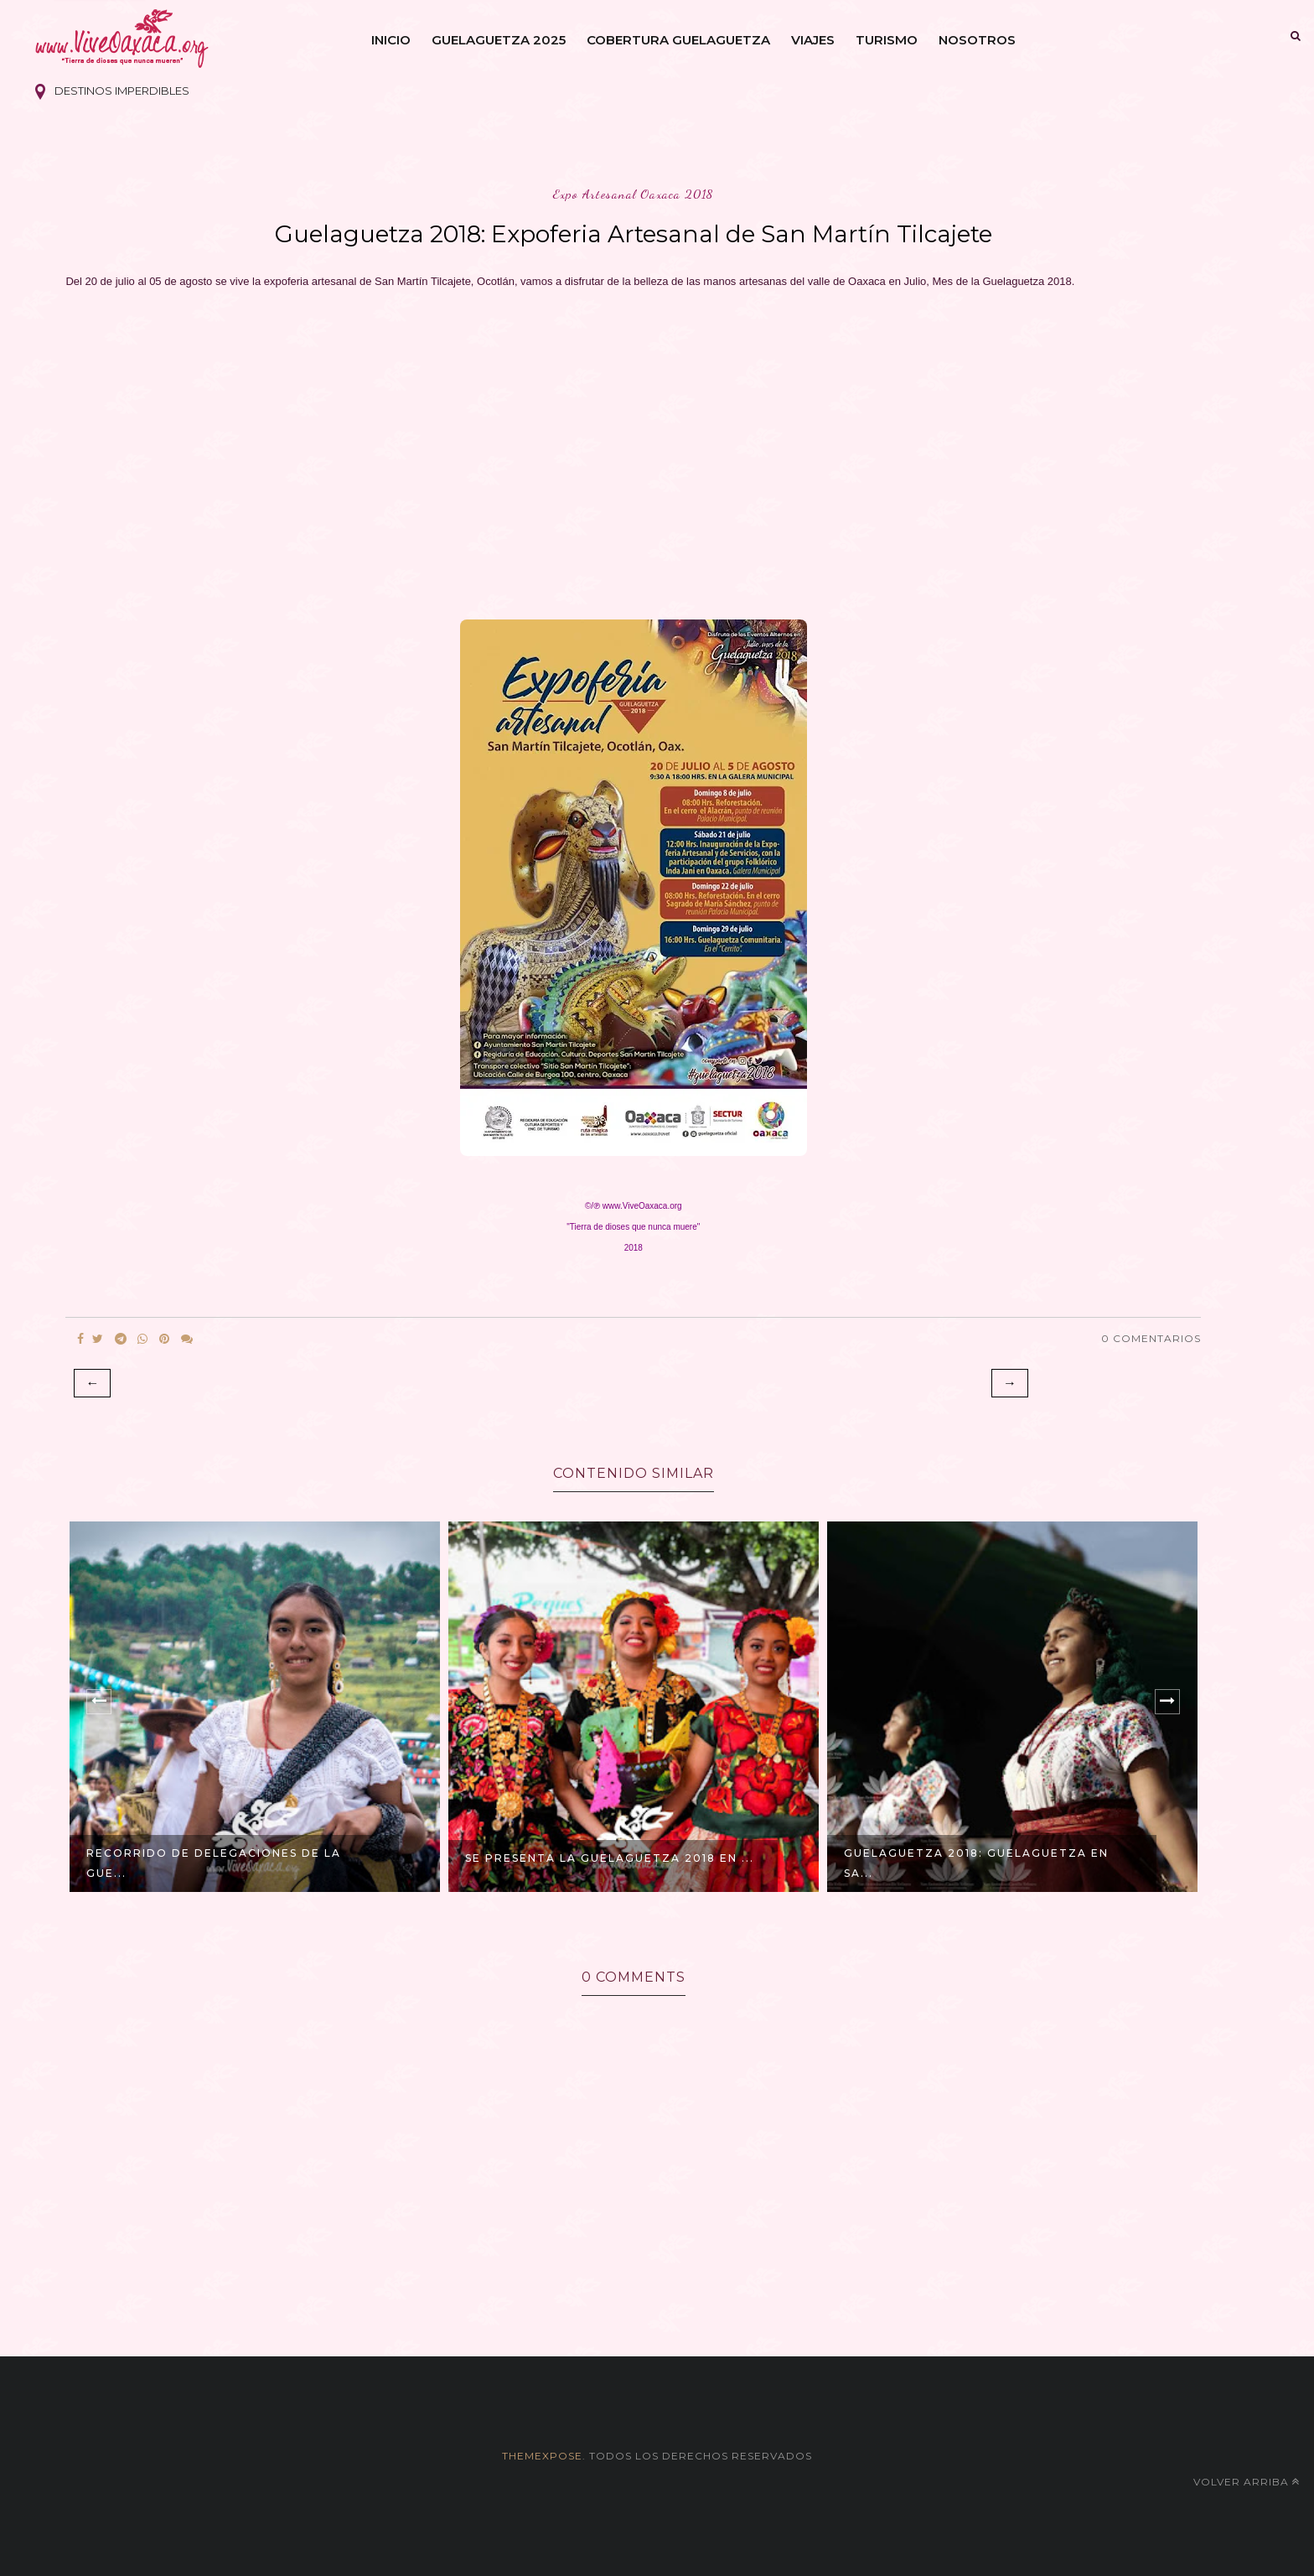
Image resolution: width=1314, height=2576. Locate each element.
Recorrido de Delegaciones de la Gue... (213, 1863)
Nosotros (977, 40)
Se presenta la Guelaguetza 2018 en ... (609, 1858)
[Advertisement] (633, 449)
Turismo (887, 40)
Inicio (391, 40)
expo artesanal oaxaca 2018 (633, 194)
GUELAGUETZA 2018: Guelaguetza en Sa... (976, 1863)
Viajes (813, 40)
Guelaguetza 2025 (499, 40)
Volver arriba (1246, 2481)
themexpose (542, 2455)
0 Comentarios (1151, 1338)
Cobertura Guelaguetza (678, 40)
